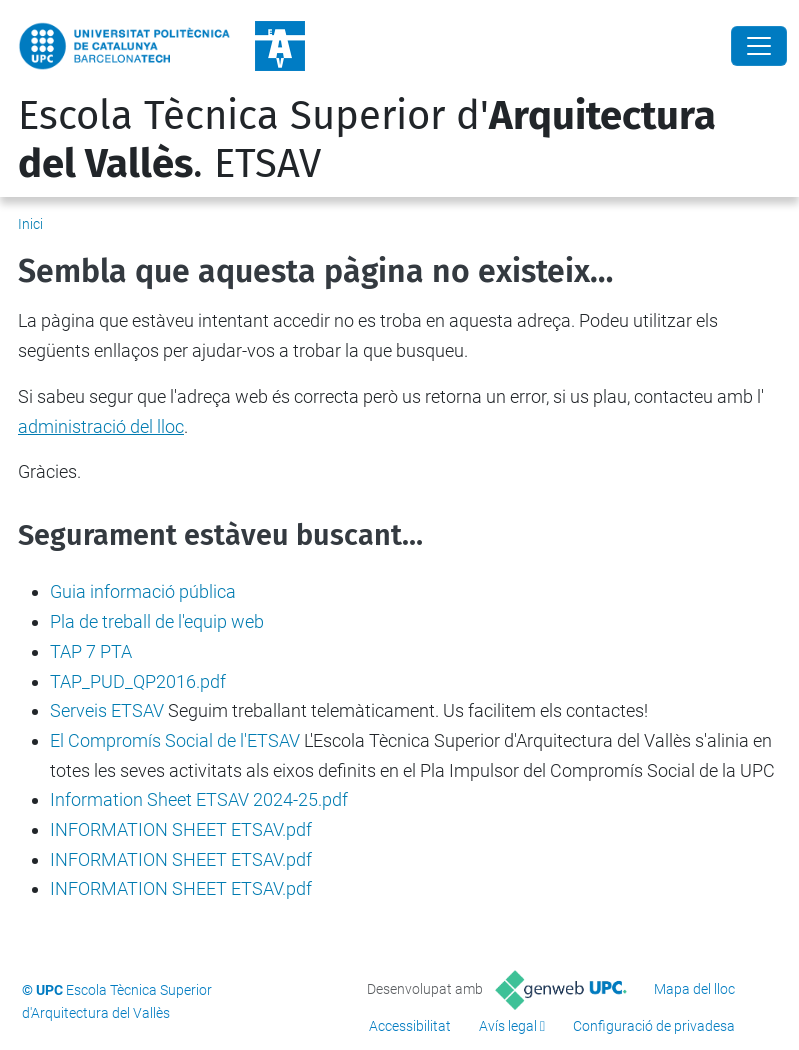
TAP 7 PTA (91, 651)
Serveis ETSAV (107, 710)
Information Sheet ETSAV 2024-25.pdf (199, 799)
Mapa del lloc (694, 989)
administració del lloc (101, 426)
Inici (30, 224)
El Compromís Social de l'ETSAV (175, 740)
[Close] (759, 46)
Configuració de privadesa (654, 1026)
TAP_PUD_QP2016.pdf (138, 681)
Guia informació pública (143, 591)
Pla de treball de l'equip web (157, 621)
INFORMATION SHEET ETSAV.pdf (181, 829)
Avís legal (508, 1026)
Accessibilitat (410, 1026)
